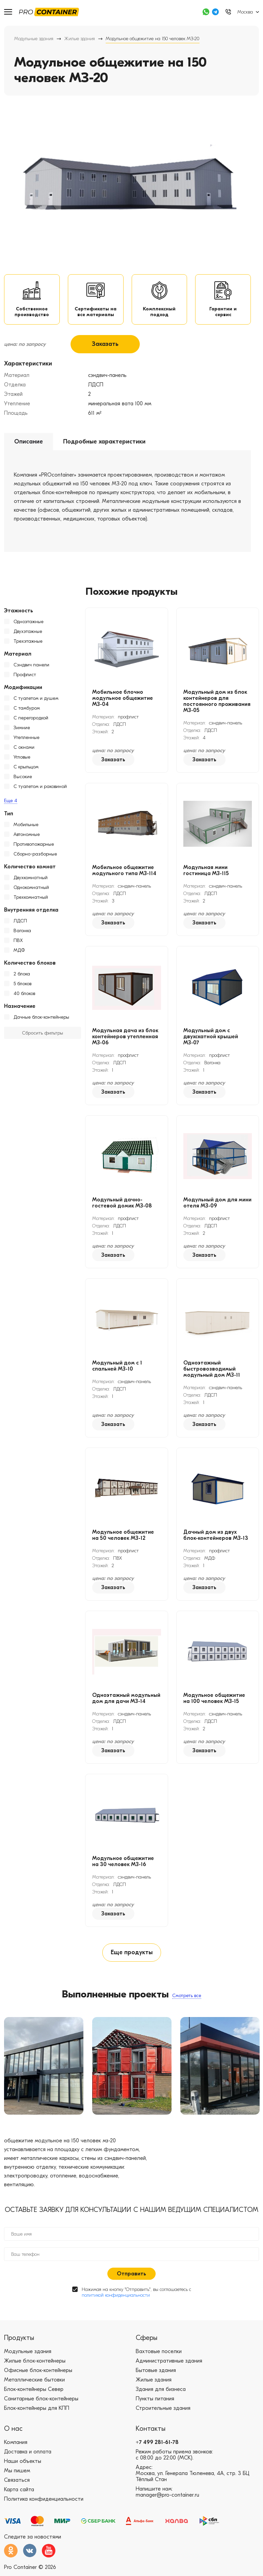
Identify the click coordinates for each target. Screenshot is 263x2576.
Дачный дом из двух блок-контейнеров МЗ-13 (215, 1537)
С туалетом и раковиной (40, 788)
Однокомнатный (31, 889)
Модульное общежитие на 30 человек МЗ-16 (123, 1863)
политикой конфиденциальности (116, 2298)
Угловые (22, 759)
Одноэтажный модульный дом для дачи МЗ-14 (126, 1700)
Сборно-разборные (35, 856)
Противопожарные (34, 846)
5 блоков (22, 985)
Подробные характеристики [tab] (104, 443)
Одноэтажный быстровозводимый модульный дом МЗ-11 (211, 1370)
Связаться (17, 2483)
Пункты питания (155, 2402)
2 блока (22, 975)
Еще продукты (132, 1954)
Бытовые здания (156, 2373)
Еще (10, 802)
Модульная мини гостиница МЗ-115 (206, 872)
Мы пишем (17, 2474)
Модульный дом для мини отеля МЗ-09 (217, 1204)
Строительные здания (163, 2411)
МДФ (19, 952)
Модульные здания (33, 39)
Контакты (150, 2431)
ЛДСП (20, 922)
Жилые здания (79, 39)
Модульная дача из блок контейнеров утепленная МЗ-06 (125, 1038)
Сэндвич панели (31, 666)
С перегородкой (31, 719)
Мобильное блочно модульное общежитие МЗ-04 (122, 700)
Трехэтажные (28, 643)
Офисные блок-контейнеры (38, 2373)
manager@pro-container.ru (167, 2498)
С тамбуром (27, 710)
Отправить (131, 2277)
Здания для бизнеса (161, 2392)
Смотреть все (186, 1998)
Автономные (27, 836)
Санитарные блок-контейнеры (41, 2402)
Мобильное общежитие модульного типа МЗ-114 (124, 872)
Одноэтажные (29, 623)
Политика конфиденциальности (43, 2502)
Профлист (25, 676)
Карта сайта (19, 2493)
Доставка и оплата (27, 2455)
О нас (13, 2431)
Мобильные (26, 826)
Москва (245, 12)
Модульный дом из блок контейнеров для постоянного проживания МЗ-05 (217, 703)
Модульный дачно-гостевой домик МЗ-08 (122, 1204)
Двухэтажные (28, 633)
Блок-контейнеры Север (33, 2392)
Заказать (105, 346)
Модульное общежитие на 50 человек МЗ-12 (123, 1537)
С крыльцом (26, 768)
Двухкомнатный (31, 879)
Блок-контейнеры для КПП (36, 2411)
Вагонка (22, 932)
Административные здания (169, 2364)
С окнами (24, 749)
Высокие (23, 778)
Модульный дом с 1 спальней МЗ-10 (117, 1367)
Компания (15, 2445)
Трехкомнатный (31, 899)
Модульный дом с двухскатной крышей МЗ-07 (210, 1038)
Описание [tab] (28, 443)
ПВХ (18, 942)
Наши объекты (22, 2464)
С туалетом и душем (36, 700)
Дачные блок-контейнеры (41, 1019)
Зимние (22, 729)
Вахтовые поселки (159, 2354)
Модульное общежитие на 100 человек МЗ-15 (214, 1700)
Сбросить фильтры (42, 1035)
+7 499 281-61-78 (157, 2445)
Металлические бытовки (34, 2383)
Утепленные (27, 739)
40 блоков (24, 995)
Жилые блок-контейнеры (34, 2364)
